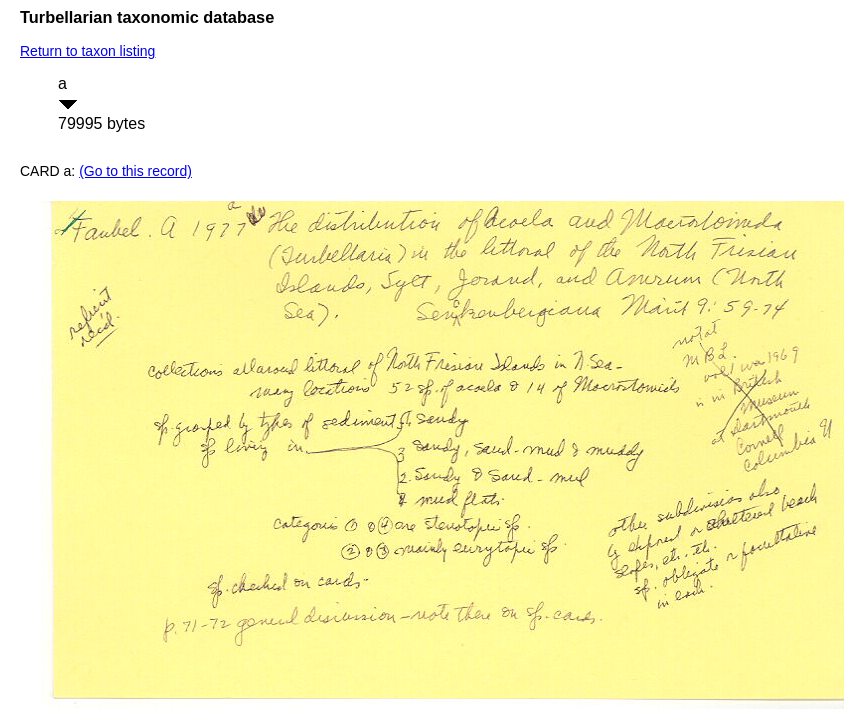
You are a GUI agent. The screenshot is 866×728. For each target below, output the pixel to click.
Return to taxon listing (87, 51)
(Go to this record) (135, 171)
